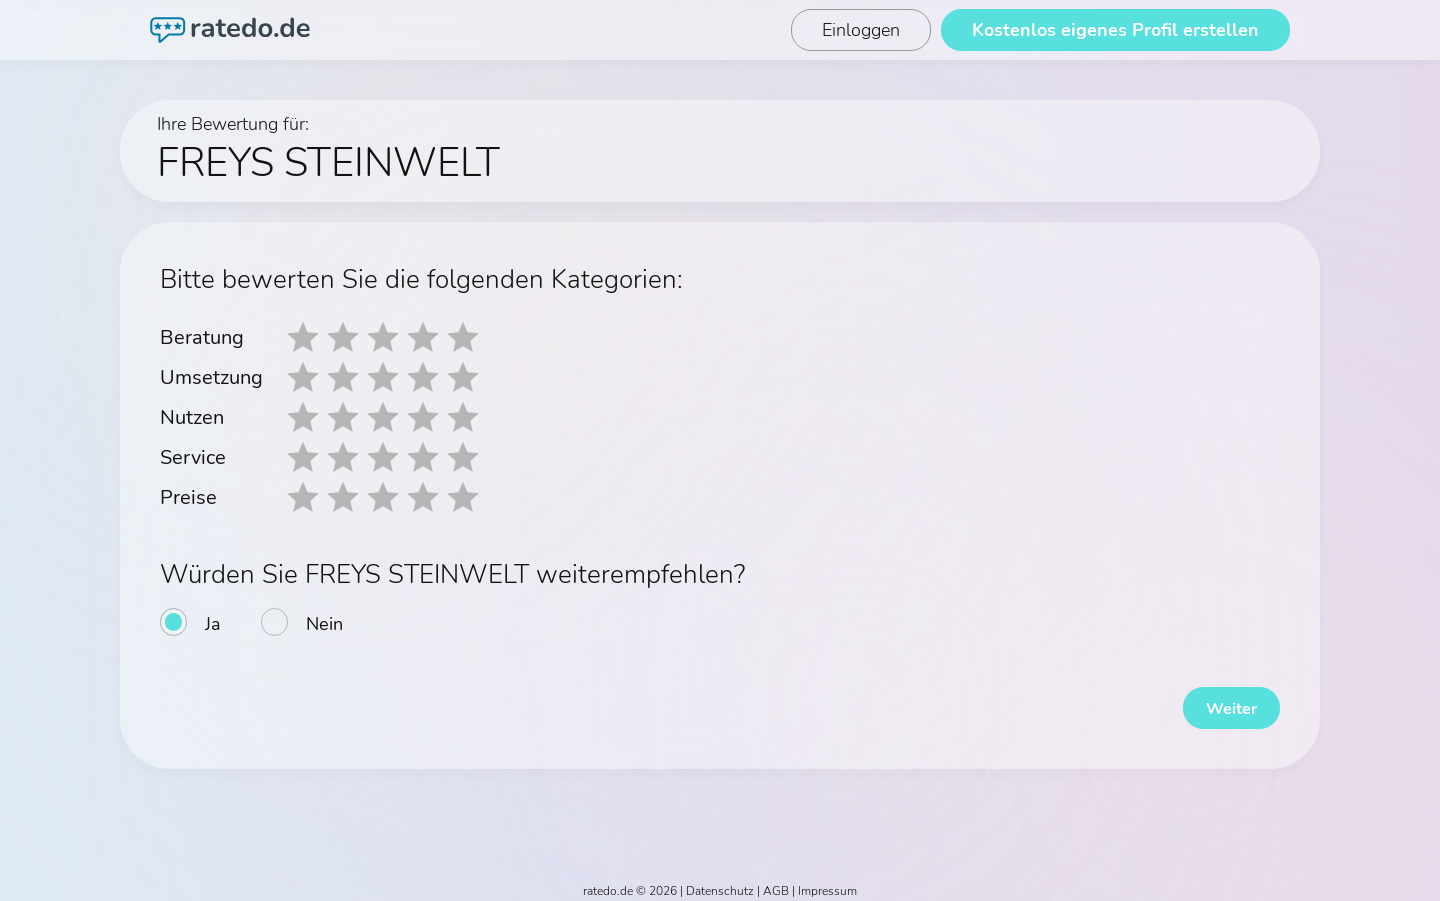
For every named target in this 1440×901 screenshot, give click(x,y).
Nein (324, 624)
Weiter (1220, 700)
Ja (213, 624)
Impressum (827, 883)
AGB (776, 883)
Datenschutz (720, 883)
